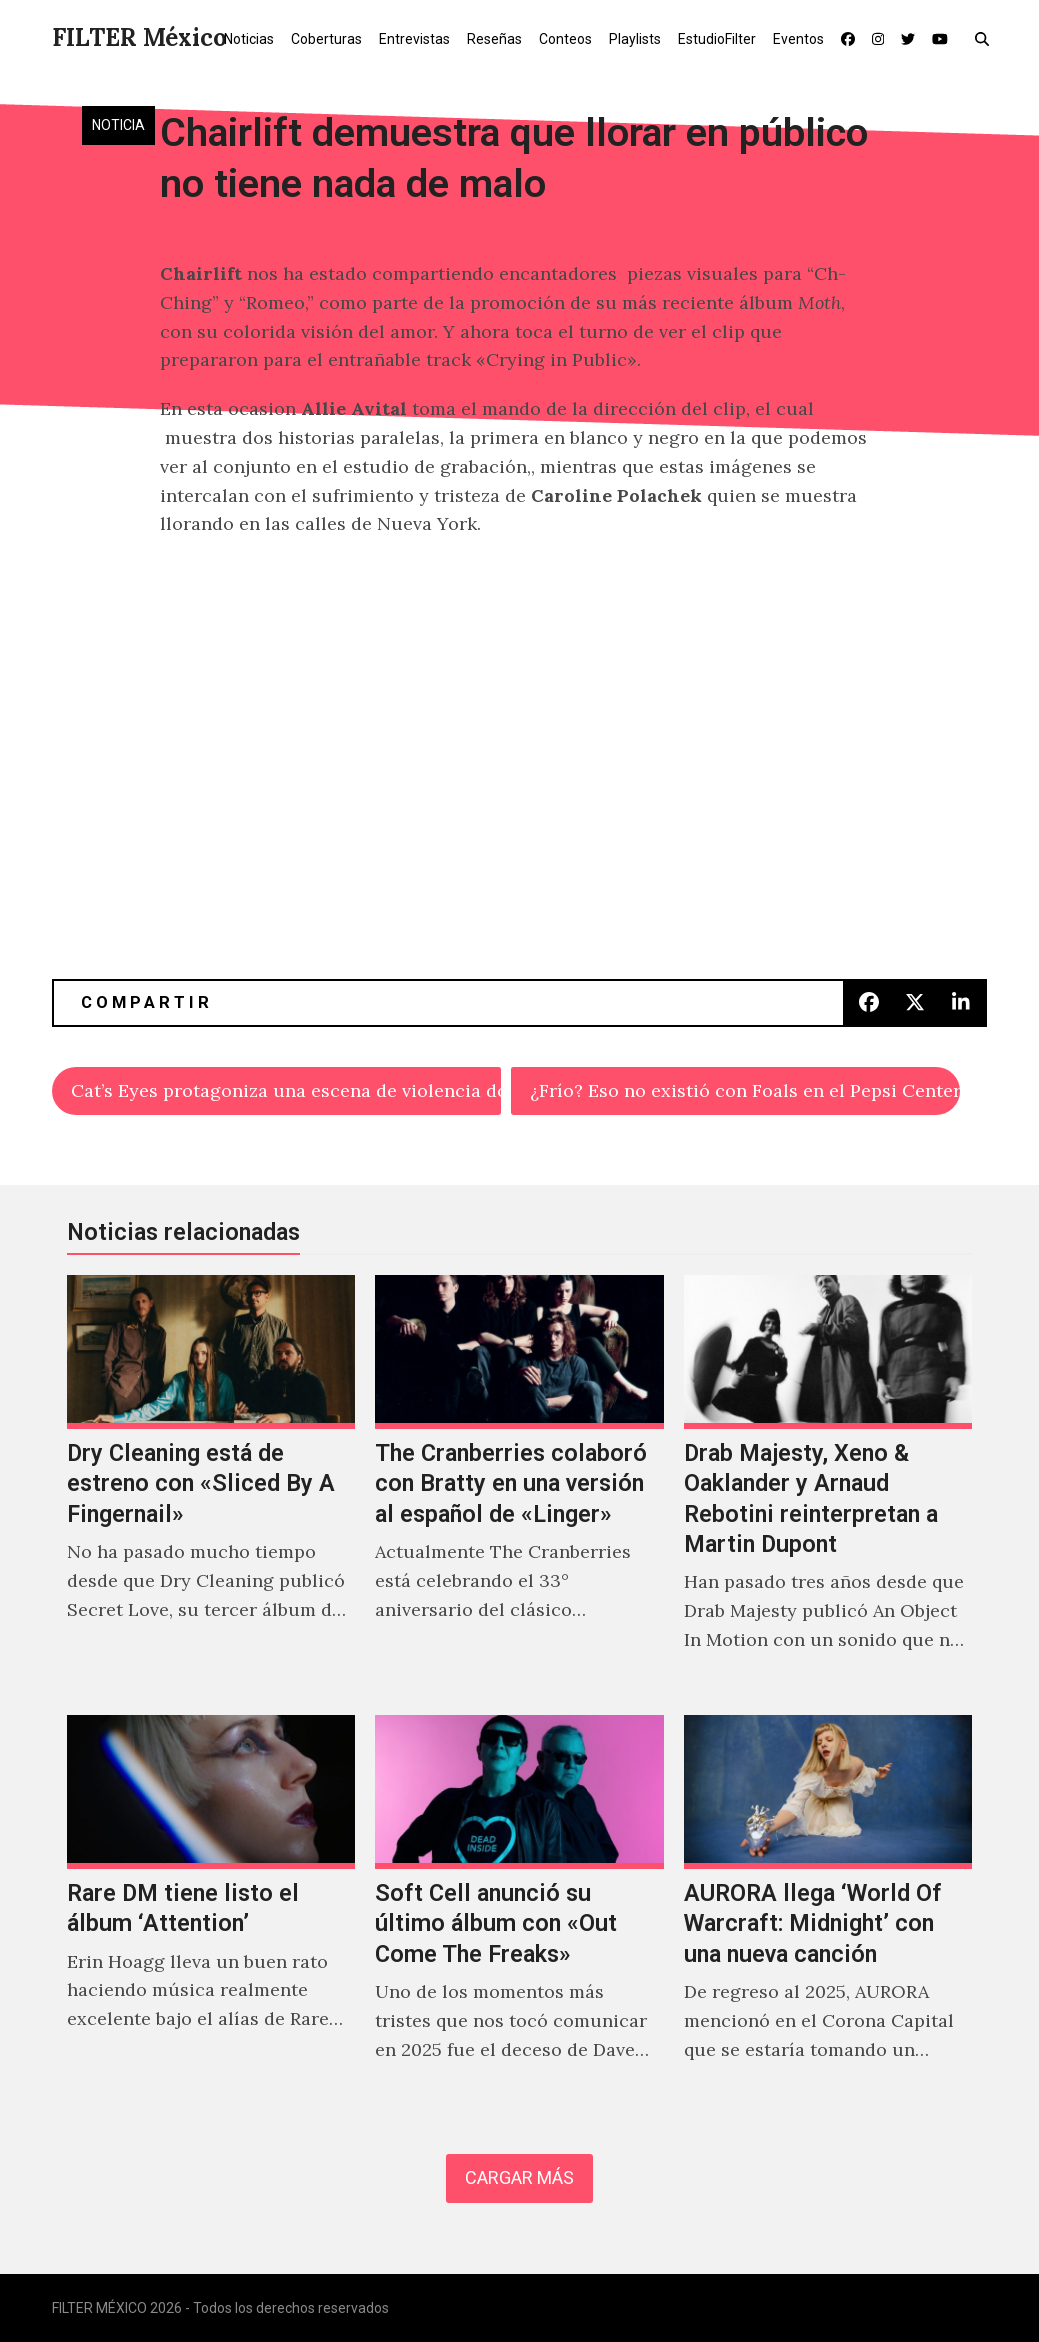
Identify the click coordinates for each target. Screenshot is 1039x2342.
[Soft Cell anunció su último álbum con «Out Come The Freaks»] (519, 1910)
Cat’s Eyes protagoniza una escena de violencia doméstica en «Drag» (285, 1090)
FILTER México (139, 37)
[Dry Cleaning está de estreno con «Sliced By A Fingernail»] (211, 1485)
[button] (986, 38)
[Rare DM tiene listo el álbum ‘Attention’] (211, 1910)
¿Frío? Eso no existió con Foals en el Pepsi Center (744, 1090)
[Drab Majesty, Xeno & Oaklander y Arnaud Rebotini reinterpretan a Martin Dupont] (828, 1485)
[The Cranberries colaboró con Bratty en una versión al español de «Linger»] (519, 1485)
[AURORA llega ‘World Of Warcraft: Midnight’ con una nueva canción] (828, 1910)
